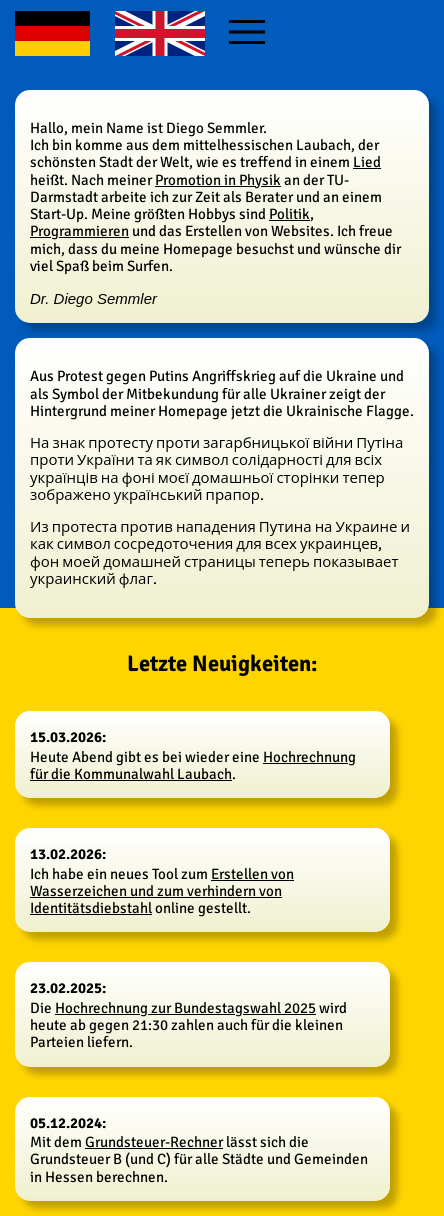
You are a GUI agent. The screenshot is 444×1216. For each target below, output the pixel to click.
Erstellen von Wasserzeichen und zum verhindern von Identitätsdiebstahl (162, 891)
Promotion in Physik (218, 180)
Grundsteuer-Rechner (154, 1142)
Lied (367, 162)
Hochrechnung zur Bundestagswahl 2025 (185, 1008)
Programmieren (79, 231)
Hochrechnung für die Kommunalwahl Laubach (193, 765)
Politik (289, 214)
